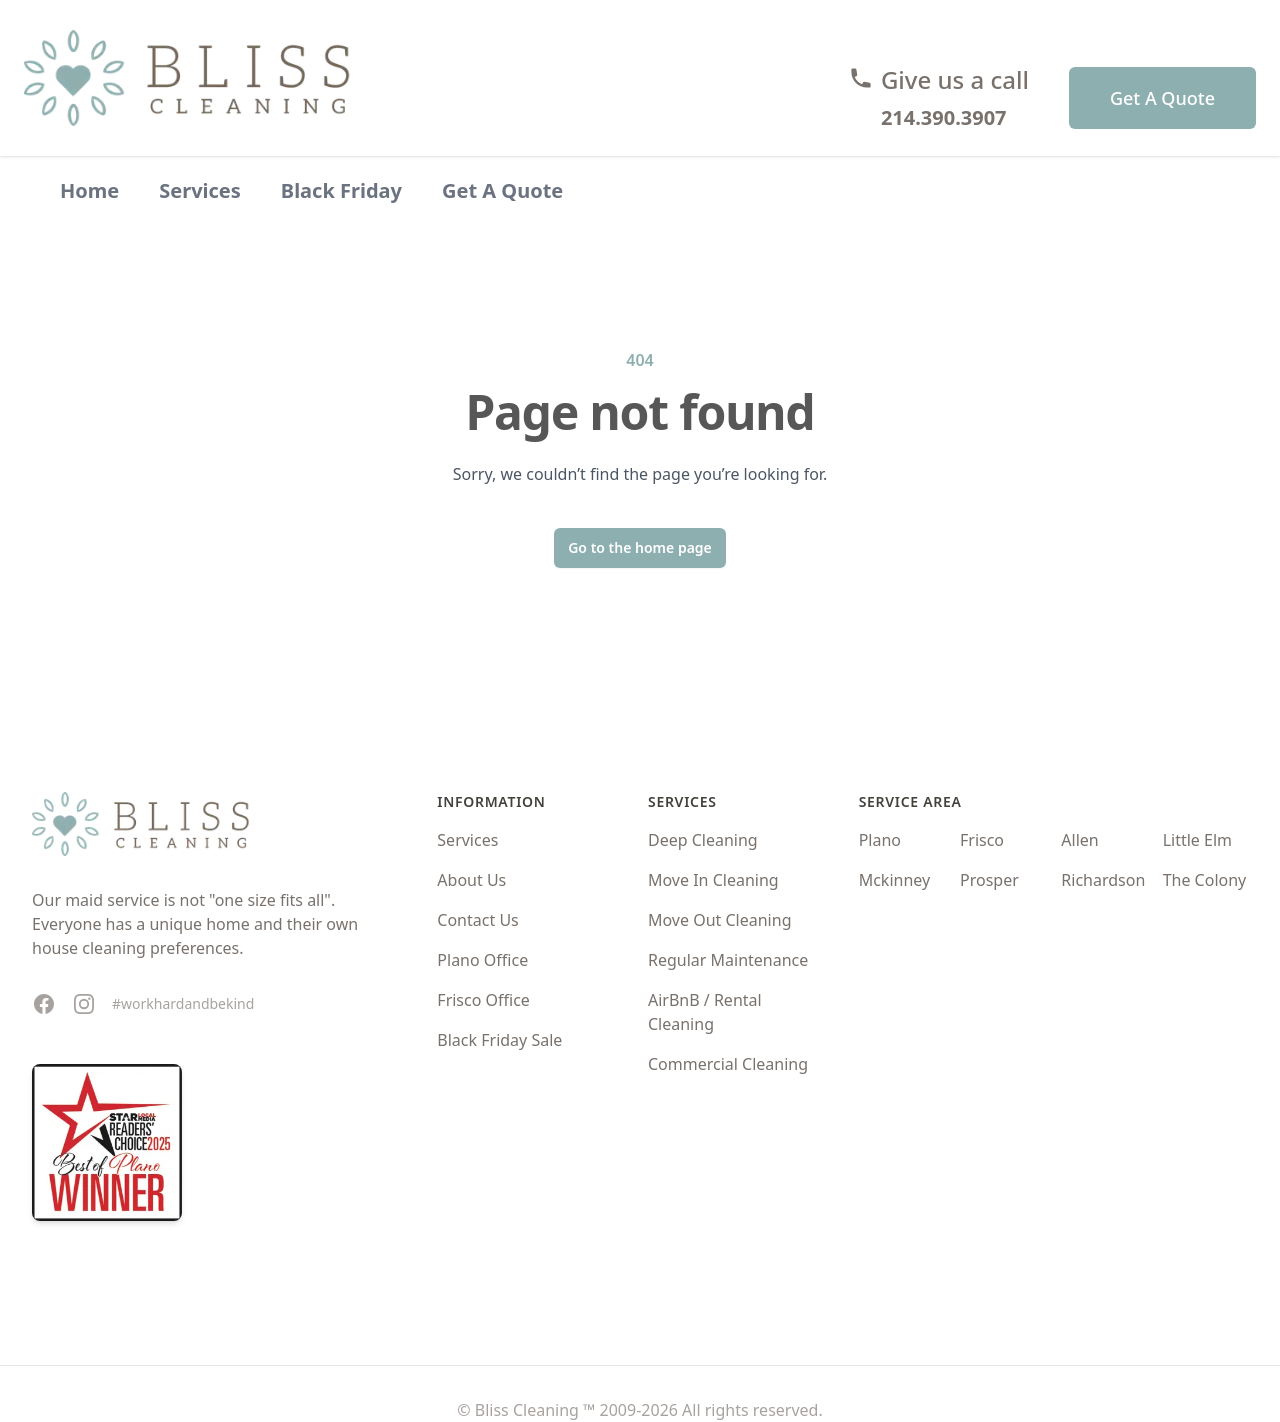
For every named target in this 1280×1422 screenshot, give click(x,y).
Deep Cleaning (703, 840)
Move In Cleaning (713, 880)
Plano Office (482, 960)
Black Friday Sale (499, 1040)
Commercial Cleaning (728, 1064)
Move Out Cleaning (720, 920)
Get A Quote (1162, 98)
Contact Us (477, 920)
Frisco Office (483, 1000)
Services (200, 190)
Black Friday (341, 190)
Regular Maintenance (728, 960)
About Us (471, 880)
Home (89, 190)
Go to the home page (640, 547)
